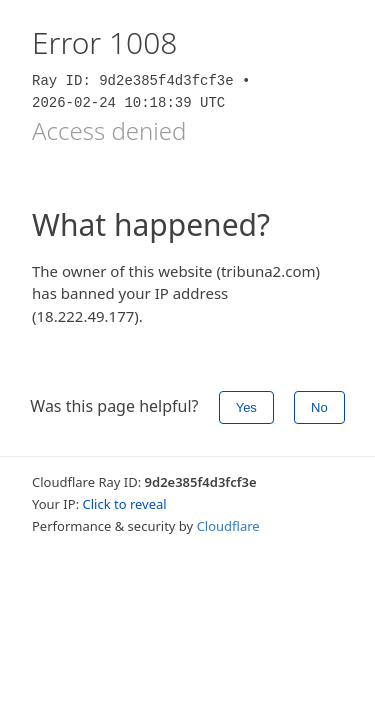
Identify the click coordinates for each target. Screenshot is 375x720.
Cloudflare (228, 526)
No (319, 407)
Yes (246, 407)
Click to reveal (125, 504)
